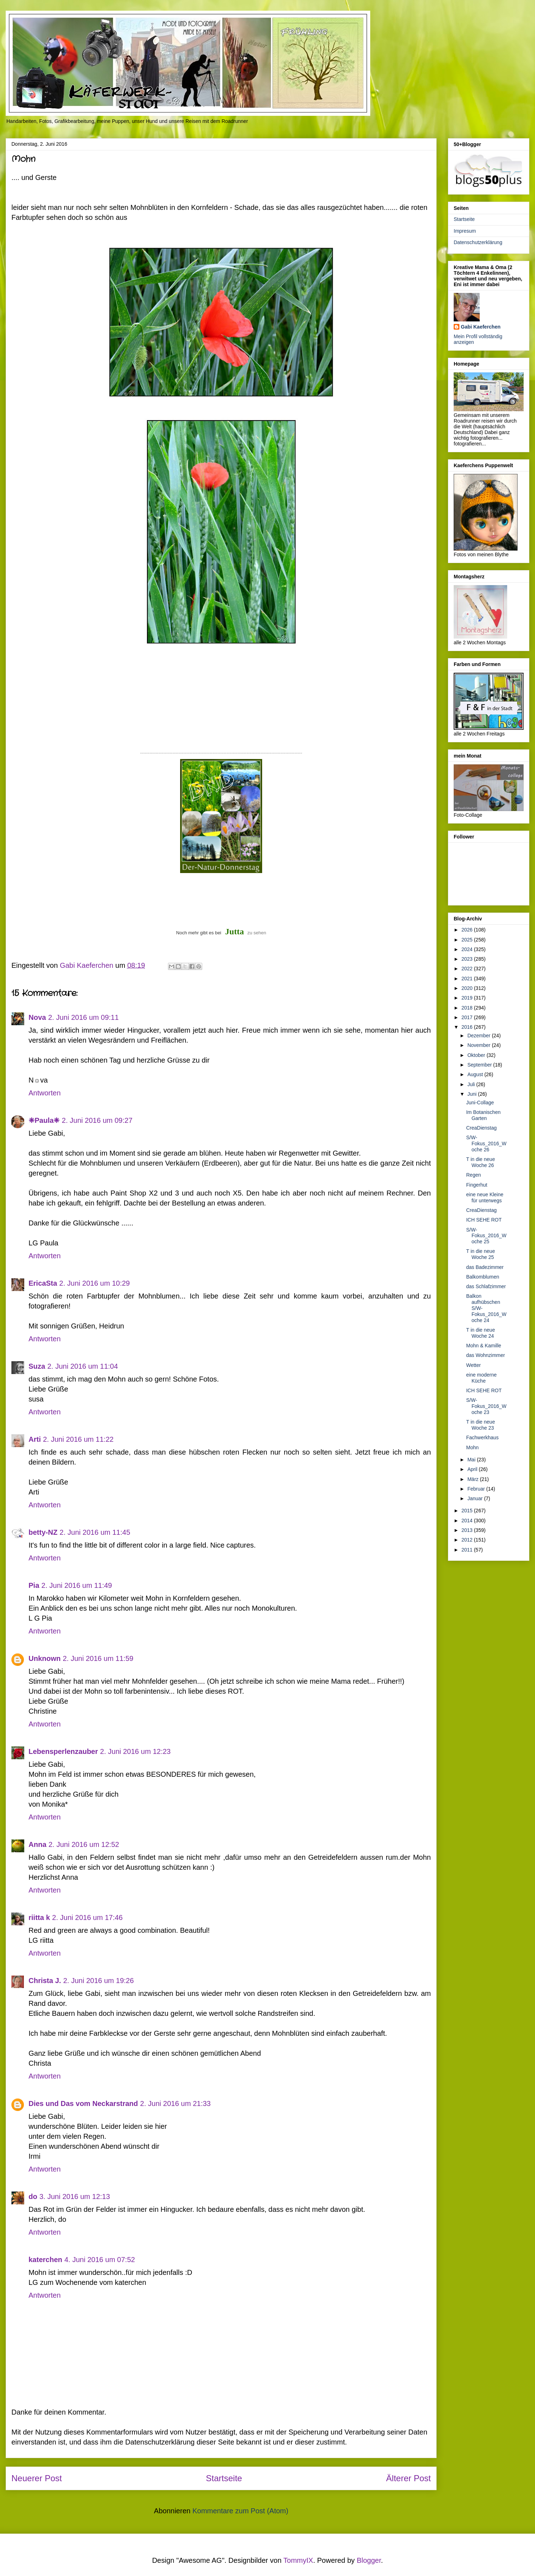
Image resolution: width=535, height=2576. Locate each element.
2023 (468, 959)
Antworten (45, 1093)
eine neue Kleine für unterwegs (484, 1197)
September (480, 1065)
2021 (468, 978)
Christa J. (45, 1980)
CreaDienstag (481, 1128)
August (475, 1074)
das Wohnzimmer (485, 1355)
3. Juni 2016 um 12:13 (74, 2196)
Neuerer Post (36, 2478)
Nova (37, 1017)
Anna (37, 1844)
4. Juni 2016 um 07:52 (100, 2259)
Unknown (45, 1658)
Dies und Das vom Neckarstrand (83, 2103)
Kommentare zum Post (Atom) (240, 2511)
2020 (468, 988)
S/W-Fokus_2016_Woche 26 (486, 1143)
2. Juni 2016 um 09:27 (97, 1120)
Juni (472, 1094)
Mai (472, 1459)
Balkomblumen (482, 1277)
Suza (37, 1366)
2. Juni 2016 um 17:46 (87, 1917)
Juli (471, 1084)
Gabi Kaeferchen (480, 327)
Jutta (234, 931)
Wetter (473, 1365)
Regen (473, 1175)
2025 (468, 940)
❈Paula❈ (44, 1120)
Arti (35, 1439)
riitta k (39, 1917)
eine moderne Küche (481, 1378)
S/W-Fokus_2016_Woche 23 (486, 1406)
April (473, 1469)
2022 (468, 968)
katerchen (45, 2259)
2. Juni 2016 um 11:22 (78, 1439)
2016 (468, 1027)
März (473, 1479)
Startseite (224, 2478)
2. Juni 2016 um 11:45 (95, 1532)
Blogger (369, 2560)
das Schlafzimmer (486, 1286)
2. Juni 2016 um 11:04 (82, 1366)
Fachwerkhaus (482, 1437)
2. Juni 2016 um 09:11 (83, 1017)
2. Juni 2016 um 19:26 (98, 1980)
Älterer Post (408, 2478)
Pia (34, 1585)
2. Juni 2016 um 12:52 (84, 1844)
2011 (468, 1550)
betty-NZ (43, 1532)
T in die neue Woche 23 (480, 1425)
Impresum (465, 231)
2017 (468, 1017)
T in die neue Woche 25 (480, 1254)
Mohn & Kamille (483, 1345)
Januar (475, 1498)
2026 (468, 930)
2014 (468, 1520)
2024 (468, 949)
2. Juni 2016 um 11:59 (98, 1658)
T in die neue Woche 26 (480, 1162)
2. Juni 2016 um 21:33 (175, 2103)
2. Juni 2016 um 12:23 (135, 1751)
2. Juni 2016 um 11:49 (76, 1585)
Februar (476, 1489)
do (33, 2196)
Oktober (476, 1055)
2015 (468, 1510)
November (479, 1045)
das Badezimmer (485, 1267)
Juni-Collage (480, 1102)
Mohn (472, 1447)
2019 (468, 998)
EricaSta (43, 1283)
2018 (468, 1008)
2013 (468, 1530)
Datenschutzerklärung (478, 242)
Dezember (479, 1035)
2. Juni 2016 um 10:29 (94, 1283)
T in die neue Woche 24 (480, 1333)
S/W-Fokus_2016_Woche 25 (486, 1236)
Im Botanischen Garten (483, 1115)
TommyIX (298, 2560)
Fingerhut (476, 1185)
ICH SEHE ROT (484, 1220)
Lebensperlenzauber (63, 1751)
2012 (468, 1540)
